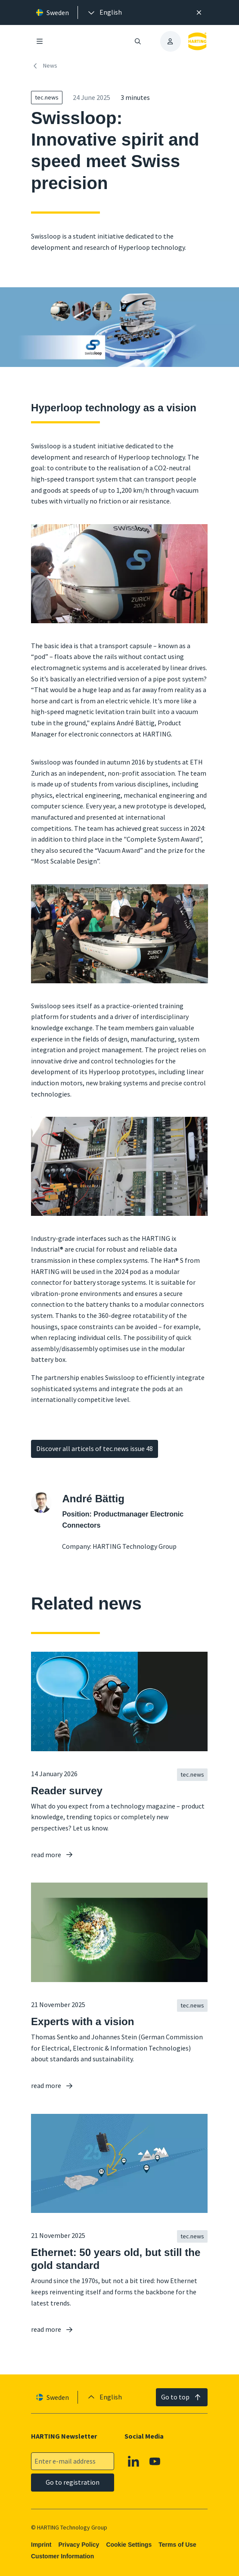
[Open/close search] (137, 41)
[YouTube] (155, 2461)
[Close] (199, 12)
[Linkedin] (134, 2461)
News (44, 66)
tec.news (47, 97)
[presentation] (104, 12)
